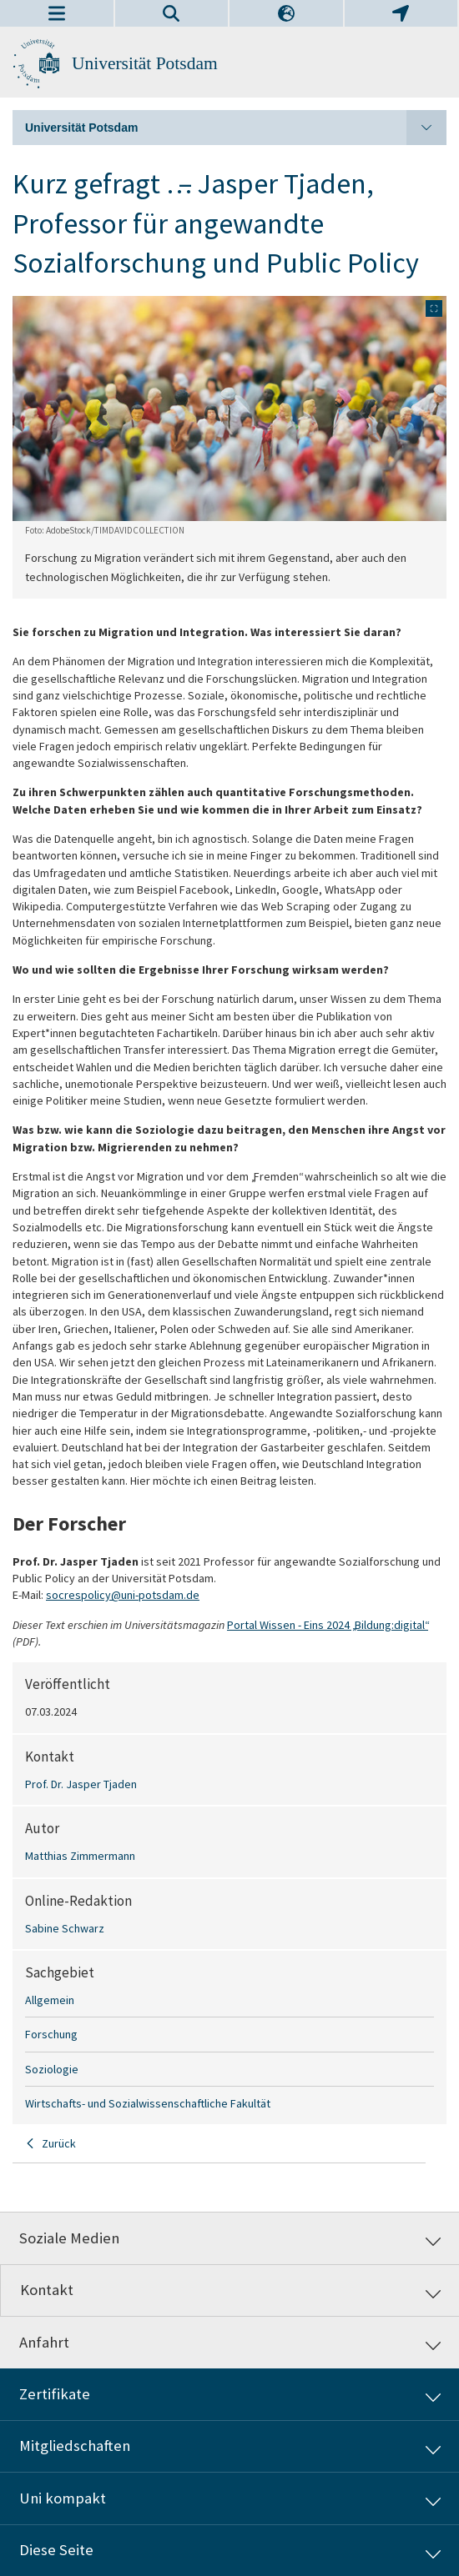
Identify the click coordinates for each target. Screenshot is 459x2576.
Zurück (59, 2143)
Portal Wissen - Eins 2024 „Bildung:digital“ (327, 1624)
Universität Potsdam (145, 63)
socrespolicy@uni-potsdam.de (122, 1594)
